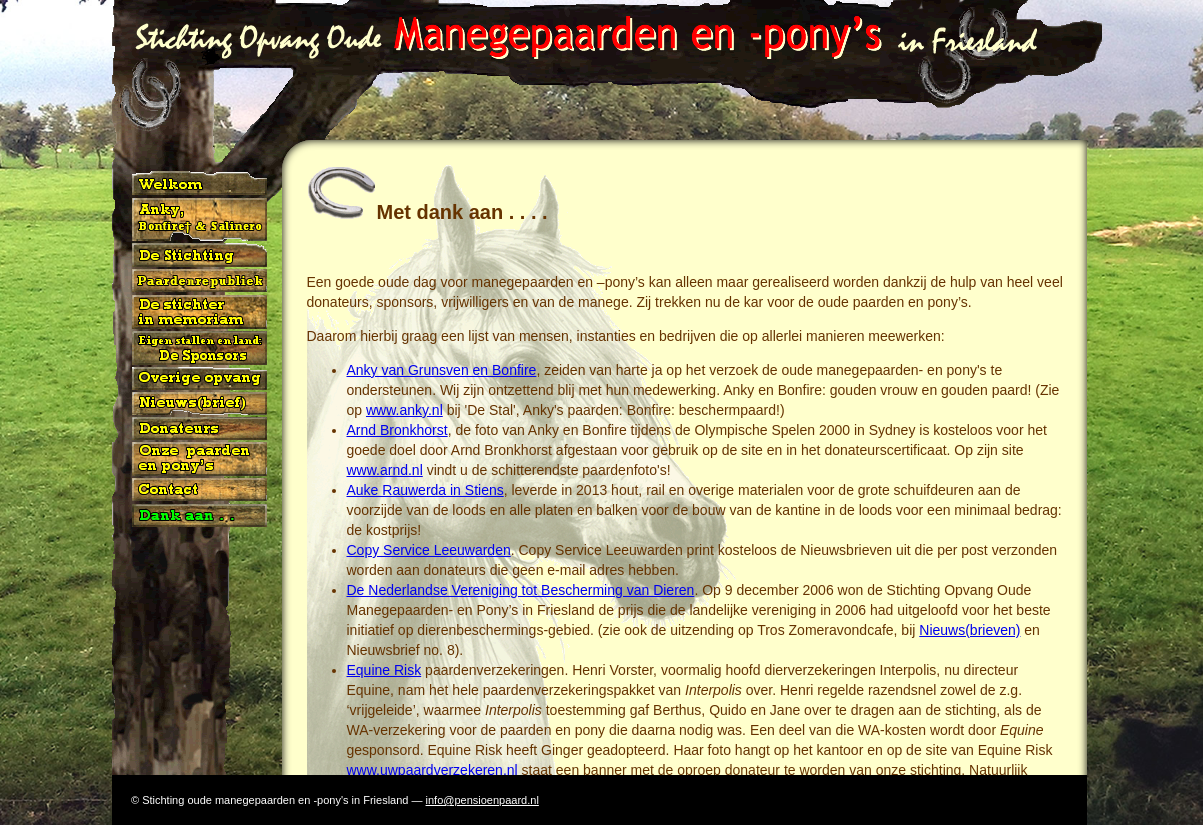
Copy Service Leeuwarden (429, 550)
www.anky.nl (404, 410)
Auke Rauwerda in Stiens (425, 490)
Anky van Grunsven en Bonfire (442, 370)
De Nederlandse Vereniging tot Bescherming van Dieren (521, 590)
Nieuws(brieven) (969, 630)
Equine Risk (384, 670)
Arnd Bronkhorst (397, 430)
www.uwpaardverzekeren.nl (432, 770)
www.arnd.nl (385, 470)
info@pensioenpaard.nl (482, 800)
